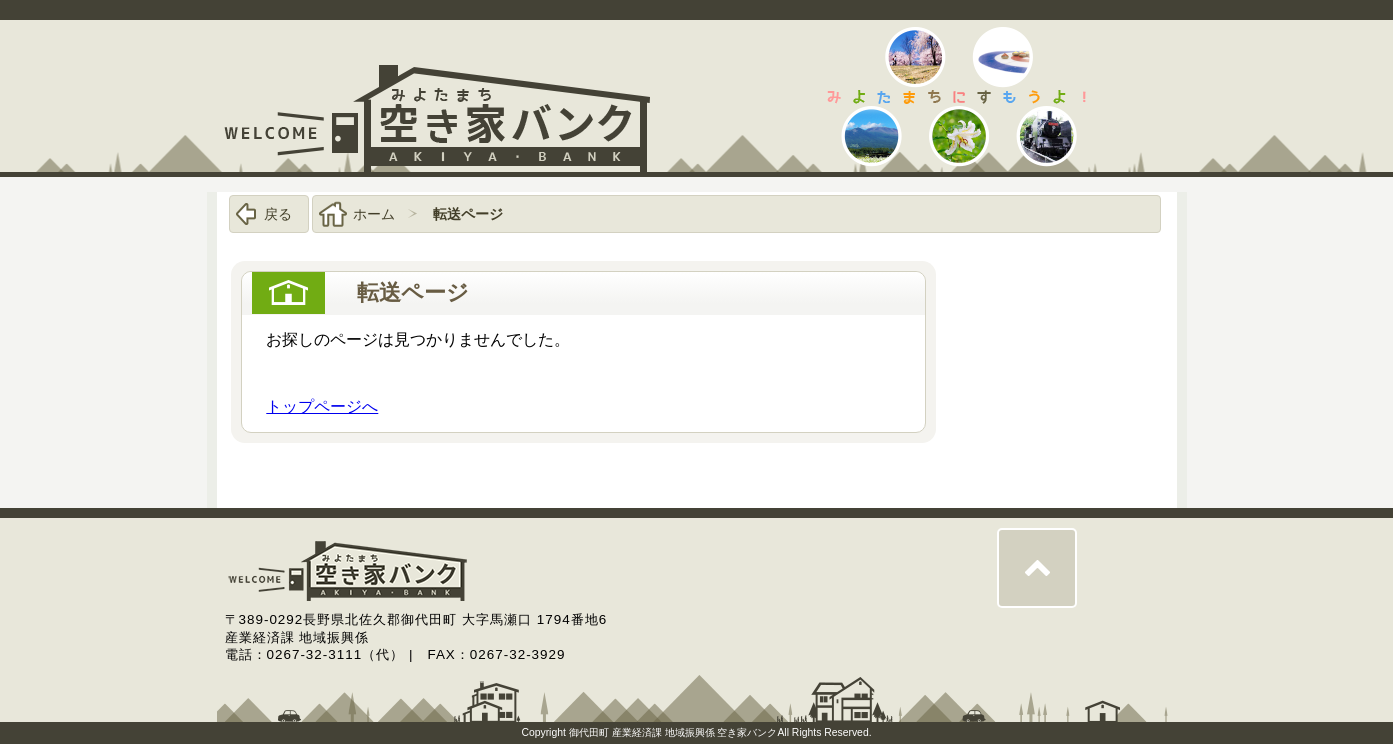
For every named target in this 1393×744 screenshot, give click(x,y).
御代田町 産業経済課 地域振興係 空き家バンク (673, 732)
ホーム (374, 214)
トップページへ (322, 406)
